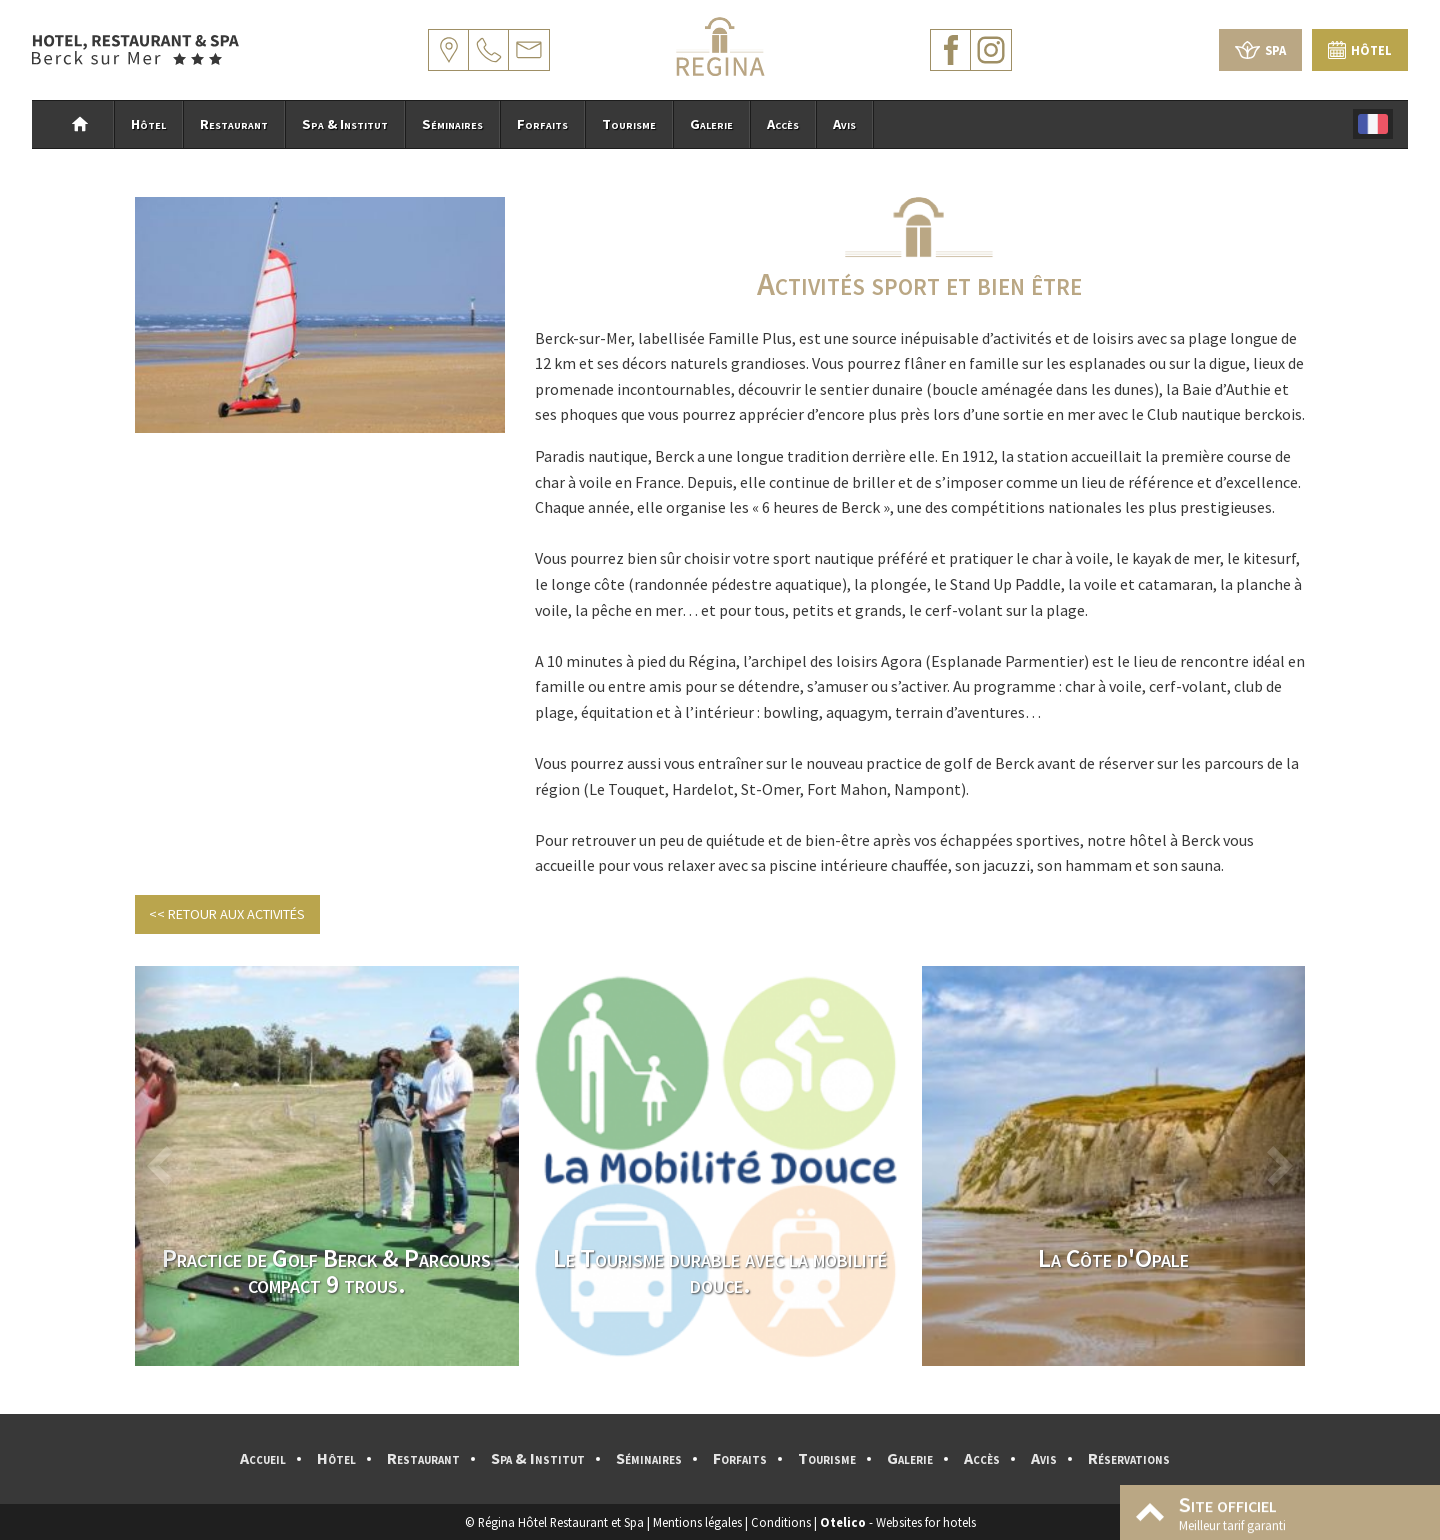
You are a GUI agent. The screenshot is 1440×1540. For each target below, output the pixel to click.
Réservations (1129, 1458)
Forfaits (542, 124)
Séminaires (452, 124)
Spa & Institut (345, 124)
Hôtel (1360, 50)
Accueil (263, 1458)
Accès (783, 124)
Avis (844, 124)
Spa (1260, 50)
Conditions (781, 1522)
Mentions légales (697, 1522)
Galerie (711, 124)
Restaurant (234, 124)
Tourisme (629, 124)
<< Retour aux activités (227, 914)
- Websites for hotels (898, 1522)
